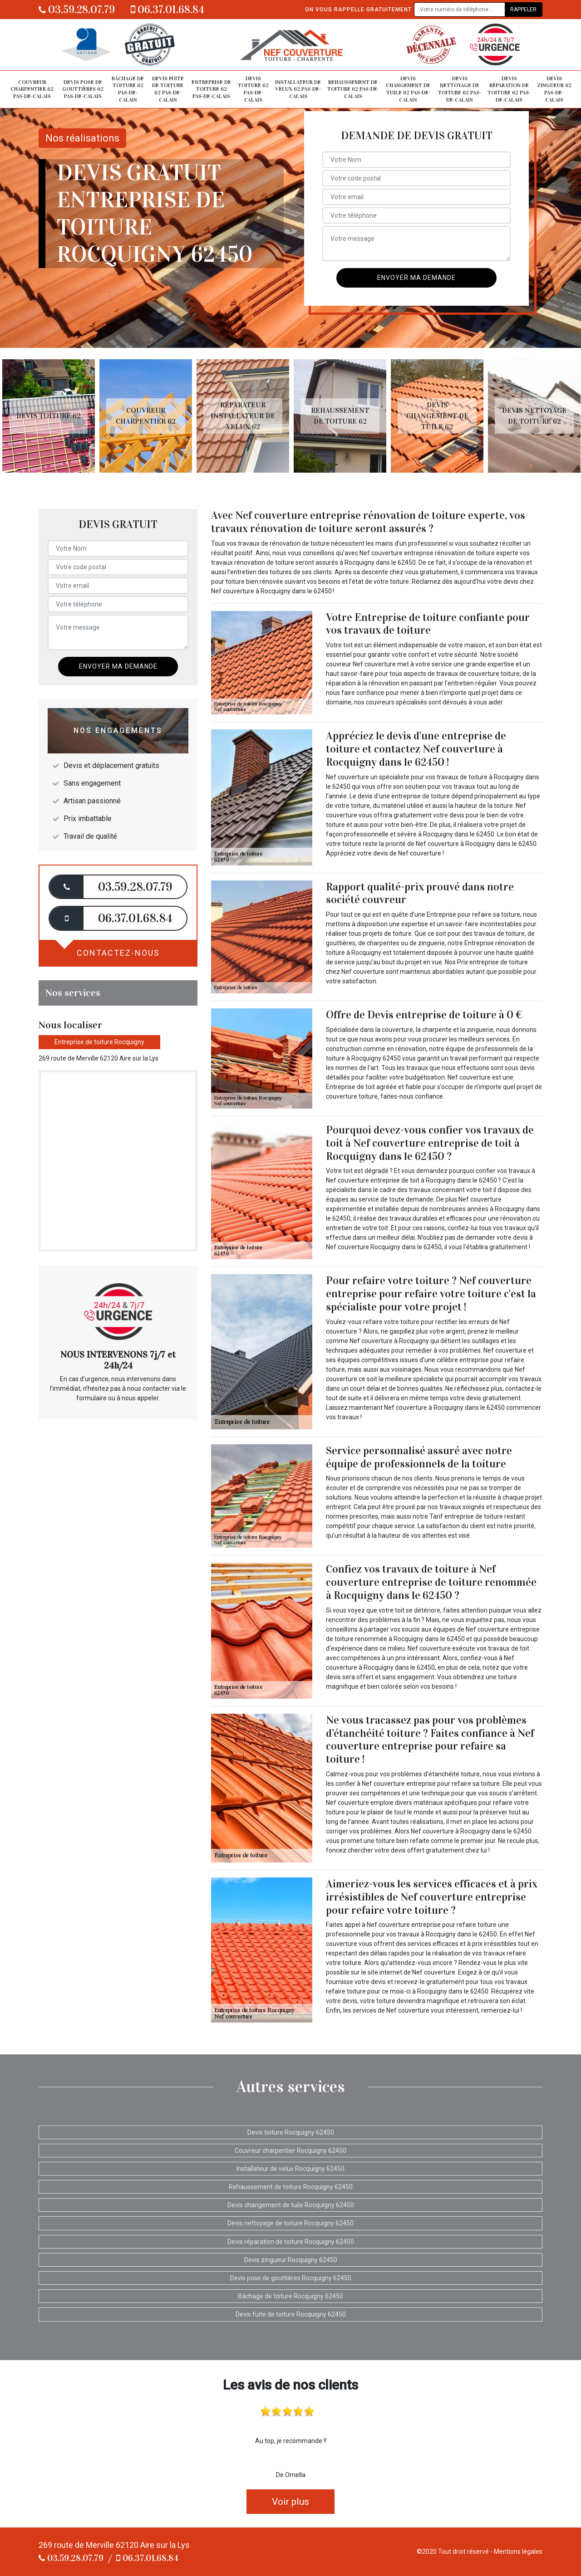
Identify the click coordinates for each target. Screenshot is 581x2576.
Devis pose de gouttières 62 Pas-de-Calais (82, 89)
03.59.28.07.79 (77, 9)
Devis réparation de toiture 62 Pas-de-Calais (509, 89)
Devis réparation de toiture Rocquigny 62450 (290, 2241)
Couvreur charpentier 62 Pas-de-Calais (32, 89)
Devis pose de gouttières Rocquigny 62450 (290, 2278)
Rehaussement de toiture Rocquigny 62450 (291, 2186)
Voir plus (290, 2501)
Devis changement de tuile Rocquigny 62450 (290, 2205)
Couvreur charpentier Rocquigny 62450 (290, 2150)
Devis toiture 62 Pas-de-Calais (253, 89)
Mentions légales (518, 2551)
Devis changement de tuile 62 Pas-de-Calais (408, 89)
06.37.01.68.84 (167, 9)
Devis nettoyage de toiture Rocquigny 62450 (290, 2223)
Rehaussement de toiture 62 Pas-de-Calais (353, 89)
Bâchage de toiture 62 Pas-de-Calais (128, 89)
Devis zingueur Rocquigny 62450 (290, 2259)
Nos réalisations (82, 138)
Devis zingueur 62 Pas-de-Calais (554, 89)
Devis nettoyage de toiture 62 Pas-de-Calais (459, 89)
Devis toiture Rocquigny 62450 (290, 2132)
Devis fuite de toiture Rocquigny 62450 (291, 2314)
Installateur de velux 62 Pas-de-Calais (298, 89)
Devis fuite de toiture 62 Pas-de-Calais (168, 89)
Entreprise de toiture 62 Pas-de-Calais (211, 89)
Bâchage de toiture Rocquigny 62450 (290, 2296)
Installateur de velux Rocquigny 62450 (290, 2168)
